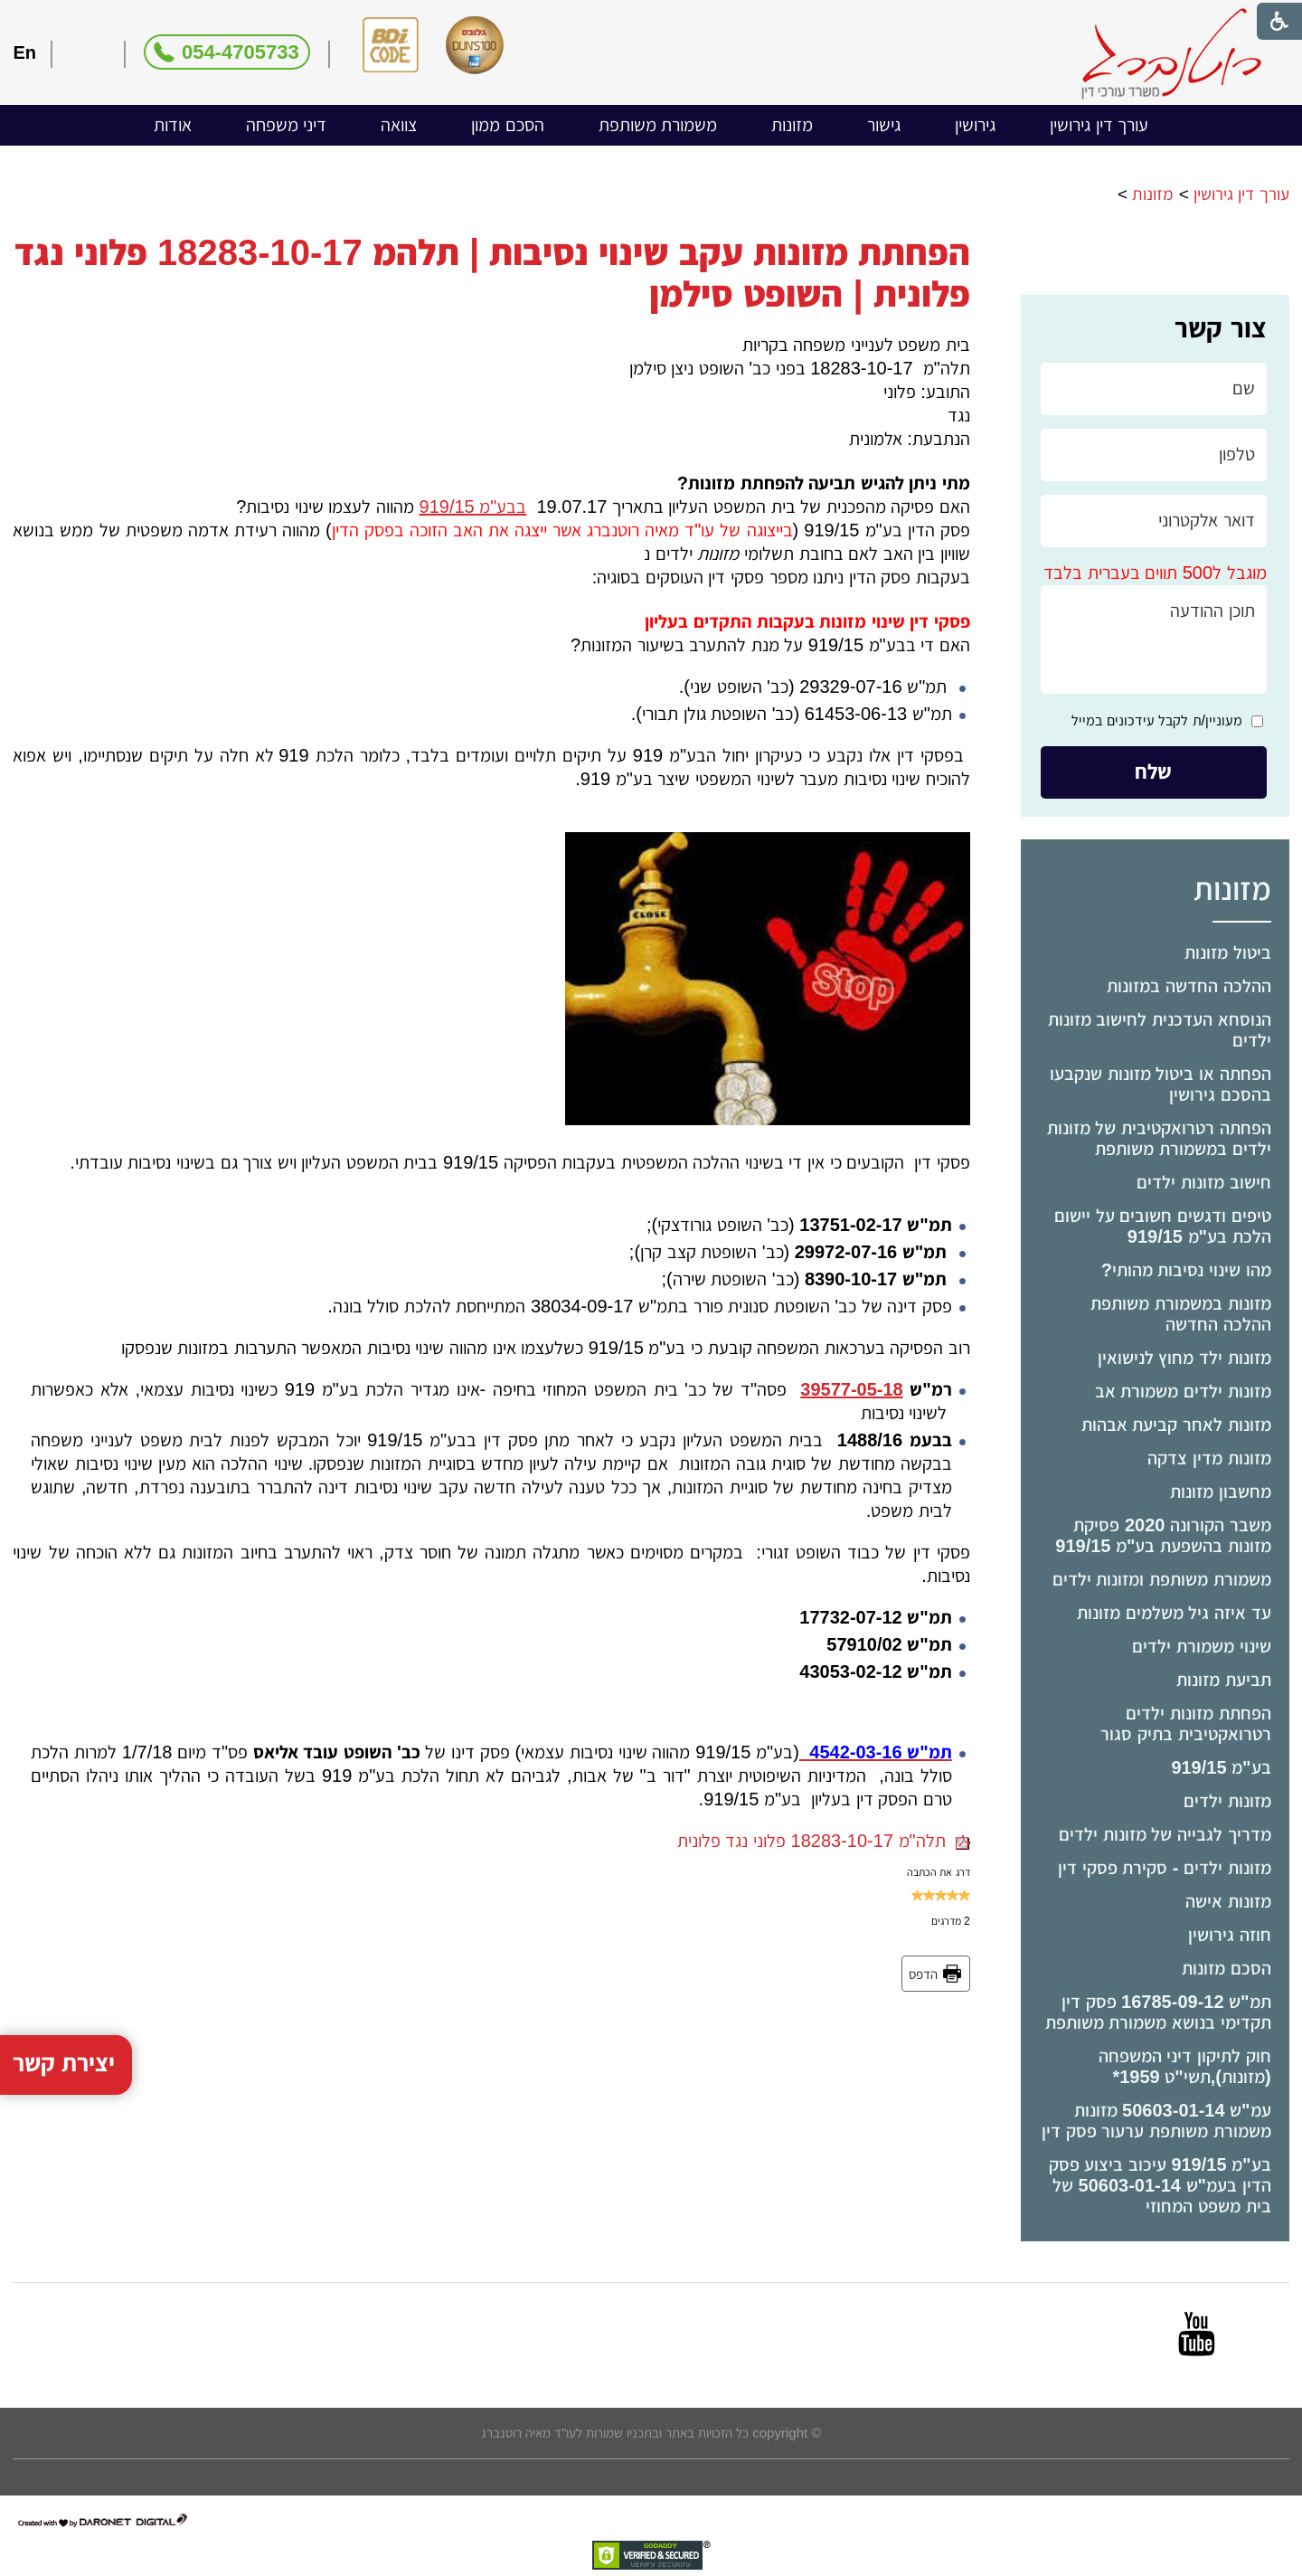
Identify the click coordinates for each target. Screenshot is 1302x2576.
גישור (884, 125)
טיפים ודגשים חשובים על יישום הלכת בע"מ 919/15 (1162, 1226)
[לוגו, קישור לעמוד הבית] (1171, 53)
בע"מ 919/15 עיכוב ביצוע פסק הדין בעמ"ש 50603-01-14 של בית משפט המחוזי (1160, 2185)
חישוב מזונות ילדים (1203, 1182)
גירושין (975, 125)
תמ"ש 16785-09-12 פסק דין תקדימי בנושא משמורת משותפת (1158, 2012)
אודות (173, 125)
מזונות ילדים (1227, 1801)
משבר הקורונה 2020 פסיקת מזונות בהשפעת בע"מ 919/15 (1162, 1535)
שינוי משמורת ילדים (1201, 1646)
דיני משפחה (286, 125)
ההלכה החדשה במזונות (1188, 986)
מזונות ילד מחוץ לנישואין (1184, 1358)
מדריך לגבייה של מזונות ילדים (1164, 1834)
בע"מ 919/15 (1220, 1767)
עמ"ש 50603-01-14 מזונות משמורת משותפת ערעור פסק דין (1156, 2120)
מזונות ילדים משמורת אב (1183, 1391)
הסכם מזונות (1226, 1968)
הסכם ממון (507, 125)
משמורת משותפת (658, 125)
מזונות (792, 125)
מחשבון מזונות (1220, 1491)
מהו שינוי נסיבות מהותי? (1186, 1270)
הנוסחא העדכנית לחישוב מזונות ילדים (1159, 1029)
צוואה (399, 125)
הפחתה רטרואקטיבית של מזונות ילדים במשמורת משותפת (1159, 1138)
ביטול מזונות (1227, 952)
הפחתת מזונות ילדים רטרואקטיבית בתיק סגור (1185, 1723)
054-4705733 (240, 52)
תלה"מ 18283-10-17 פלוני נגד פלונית (823, 1841)
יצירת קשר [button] (64, 1997)
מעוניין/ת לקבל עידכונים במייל (1156, 720)
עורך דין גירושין (1099, 125)
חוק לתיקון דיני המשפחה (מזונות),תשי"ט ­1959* (1185, 2066)
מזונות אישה (1228, 1901)
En (24, 52)
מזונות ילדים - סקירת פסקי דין (1164, 1868)
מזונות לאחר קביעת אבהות (1176, 1425)
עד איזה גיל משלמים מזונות (1173, 1613)
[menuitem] (1099, 125)
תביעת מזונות (1223, 1680)
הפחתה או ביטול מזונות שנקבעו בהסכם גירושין (1160, 1084)
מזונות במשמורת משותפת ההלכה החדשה (1180, 1313)
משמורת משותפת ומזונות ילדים (1161, 1579)
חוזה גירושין (1229, 1935)
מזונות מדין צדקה (1208, 1458)
